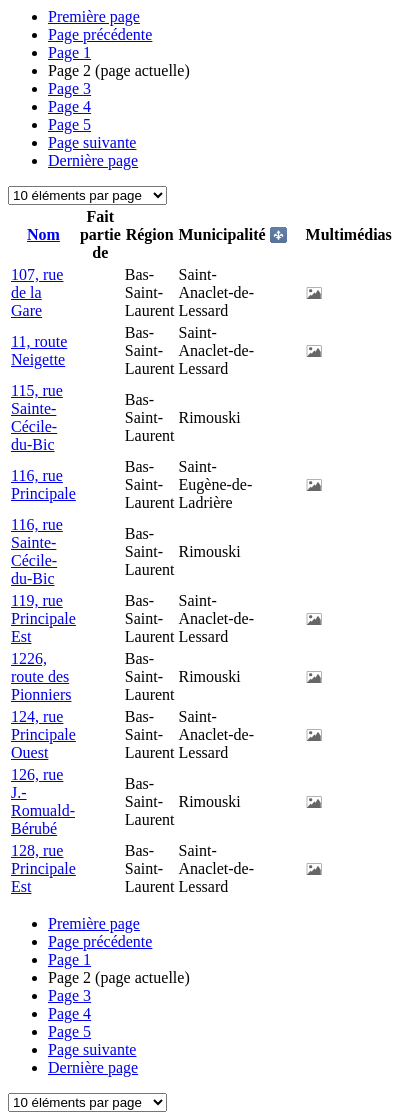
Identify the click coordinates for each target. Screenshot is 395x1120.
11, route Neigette (39, 350)
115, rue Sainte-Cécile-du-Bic (37, 417)
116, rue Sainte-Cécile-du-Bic (37, 551)
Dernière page (93, 160)
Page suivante (92, 142)
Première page (94, 16)
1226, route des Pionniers (41, 676)
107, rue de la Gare (37, 292)
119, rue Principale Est (43, 618)
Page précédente (100, 34)
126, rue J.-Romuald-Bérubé (43, 801)
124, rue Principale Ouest (43, 734)
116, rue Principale (43, 484)
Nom (43, 234)
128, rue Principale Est (43, 868)
